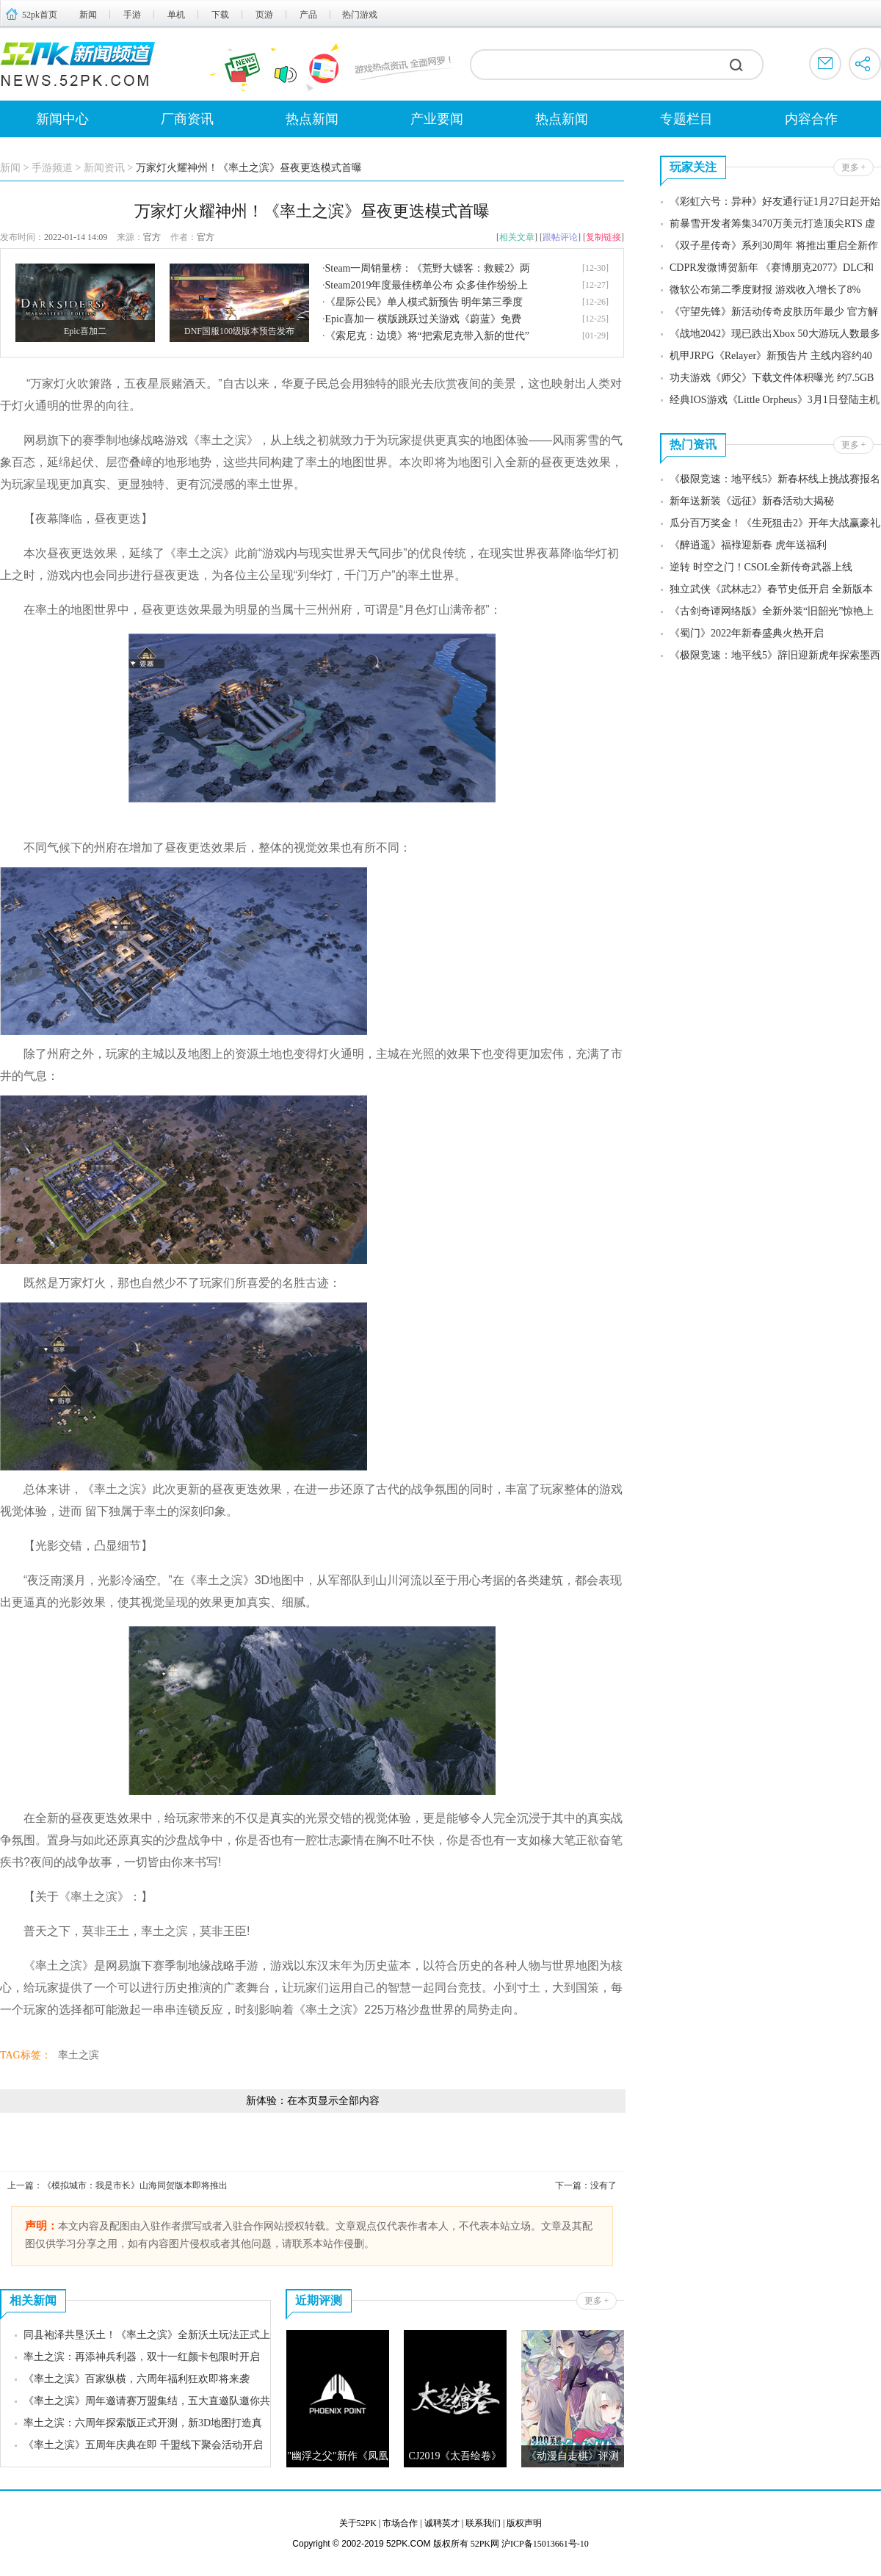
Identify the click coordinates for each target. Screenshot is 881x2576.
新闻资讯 (104, 167)
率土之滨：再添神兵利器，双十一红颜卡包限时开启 (141, 2356)
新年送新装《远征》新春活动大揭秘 (752, 501)
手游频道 (52, 167)
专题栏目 (686, 119)
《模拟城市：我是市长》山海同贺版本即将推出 (135, 2185)
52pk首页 (39, 15)
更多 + (596, 2301)
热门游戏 (359, 15)
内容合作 (811, 119)
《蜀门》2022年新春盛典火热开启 (747, 633)
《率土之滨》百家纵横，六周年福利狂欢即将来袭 (136, 2378)
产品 (308, 15)
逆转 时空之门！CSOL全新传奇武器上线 (761, 567)
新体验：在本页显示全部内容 (313, 2100)
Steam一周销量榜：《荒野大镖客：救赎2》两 (428, 268)
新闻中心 (62, 119)
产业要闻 (436, 119)
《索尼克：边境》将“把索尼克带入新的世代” (427, 335)
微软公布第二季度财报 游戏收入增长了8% (765, 289)
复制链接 (603, 237)
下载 (220, 15)
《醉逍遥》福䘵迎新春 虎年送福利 (748, 545)
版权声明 (524, 2523)
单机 (176, 15)
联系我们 (483, 2523)
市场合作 (400, 2523)
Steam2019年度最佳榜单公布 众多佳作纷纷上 (427, 285)
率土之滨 (78, 2055)
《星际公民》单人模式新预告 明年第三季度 (424, 302)
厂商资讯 (187, 119)
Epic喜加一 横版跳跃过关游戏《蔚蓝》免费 (423, 318)
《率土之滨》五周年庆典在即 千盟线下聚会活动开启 (143, 2444)
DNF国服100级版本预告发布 (239, 331)
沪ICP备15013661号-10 (545, 2544)
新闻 (88, 15)
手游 (132, 15)
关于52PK (358, 2523)
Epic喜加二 (85, 331)
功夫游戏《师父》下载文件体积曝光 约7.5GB (772, 377)
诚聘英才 (442, 2523)
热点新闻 (312, 119)
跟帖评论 (560, 237)
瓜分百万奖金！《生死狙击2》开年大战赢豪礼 (775, 523)
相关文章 (516, 237)
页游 (264, 15)
